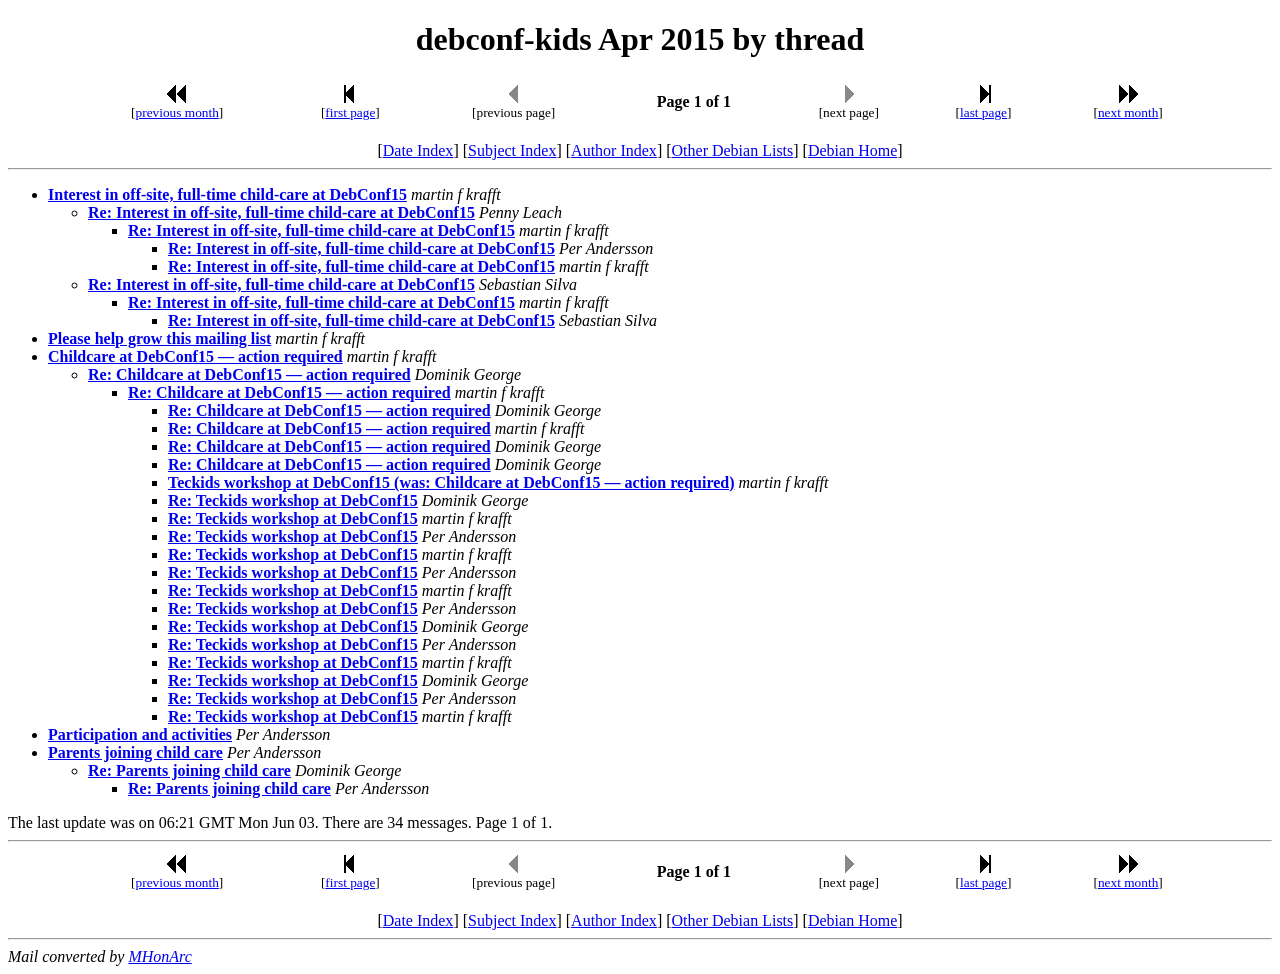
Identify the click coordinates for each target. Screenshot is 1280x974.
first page (350, 112)
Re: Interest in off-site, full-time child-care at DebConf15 (281, 212)
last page (983, 112)
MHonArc (159, 956)
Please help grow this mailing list (159, 338)
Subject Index (512, 150)
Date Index (418, 150)
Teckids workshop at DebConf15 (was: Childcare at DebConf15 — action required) (451, 482)
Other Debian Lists (733, 150)
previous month (177, 112)
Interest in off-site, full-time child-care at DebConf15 (227, 194)
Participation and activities (140, 734)
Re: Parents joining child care (189, 770)
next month (1128, 112)
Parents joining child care (135, 752)
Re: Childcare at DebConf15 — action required (249, 374)
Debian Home (852, 150)
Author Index (614, 150)
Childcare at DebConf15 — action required (195, 356)
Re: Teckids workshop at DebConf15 (293, 500)
